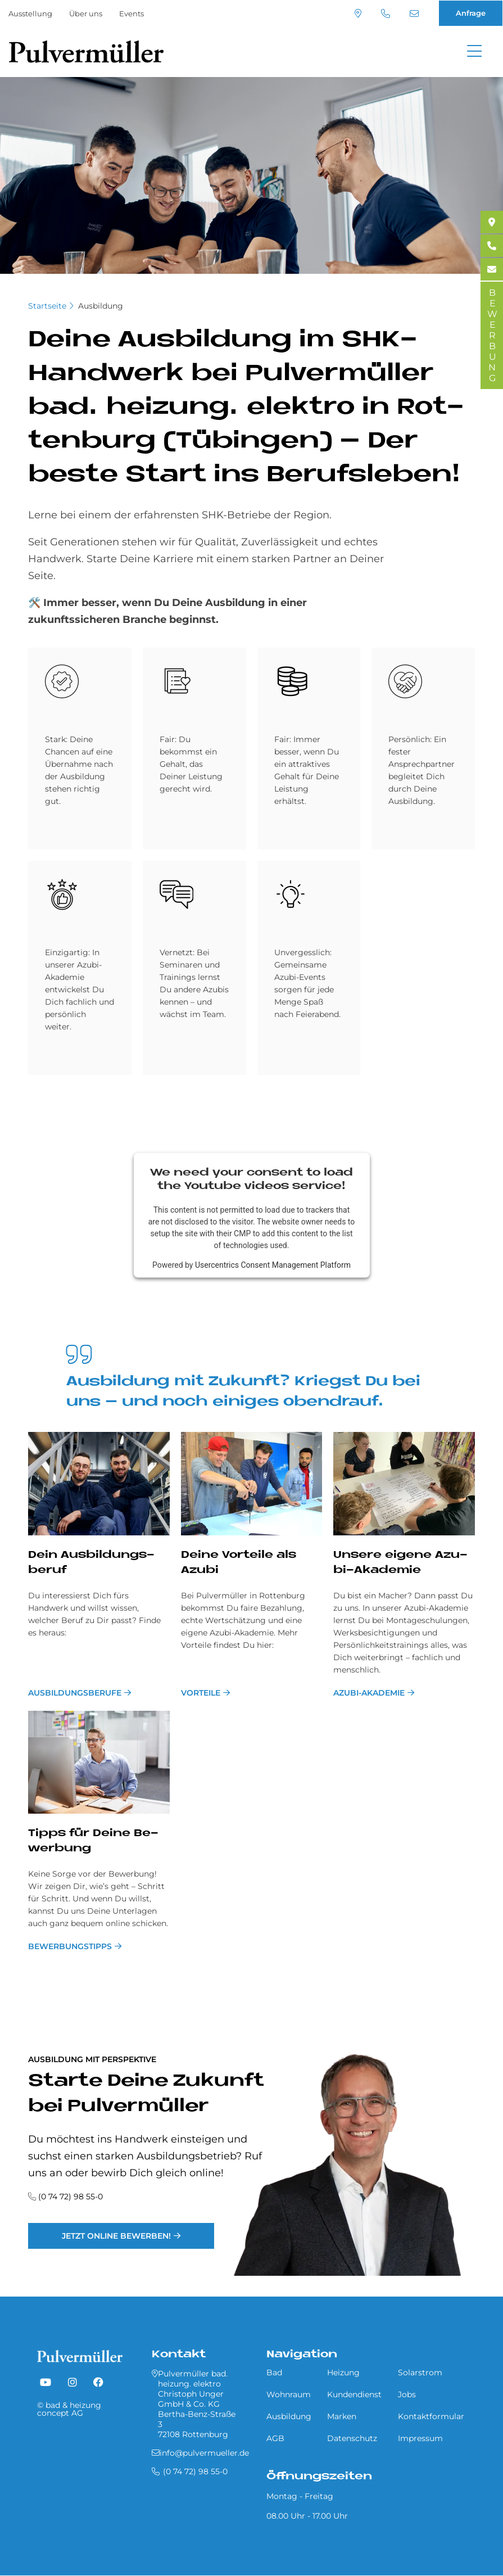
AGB (275, 2438)
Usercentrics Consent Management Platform (273, 1264)
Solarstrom (420, 2372)
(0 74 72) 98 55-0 (385, 13)
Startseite (47, 306)
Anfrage (471, 12)
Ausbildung (100, 306)
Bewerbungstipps (70, 1946)
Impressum (420, 2438)
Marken (341, 2416)
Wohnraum (288, 2394)
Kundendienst (354, 2394)
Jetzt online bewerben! (116, 2236)
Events (131, 13)
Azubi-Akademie (369, 1693)
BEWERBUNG (492, 335)
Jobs (407, 2394)
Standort (358, 13)
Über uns (85, 13)
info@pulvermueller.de (414, 13)
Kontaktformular (431, 2416)
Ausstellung (30, 13)
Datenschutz (352, 2438)
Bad (274, 2372)
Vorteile (200, 1693)
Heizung (343, 2372)
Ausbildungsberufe (74, 1693)
